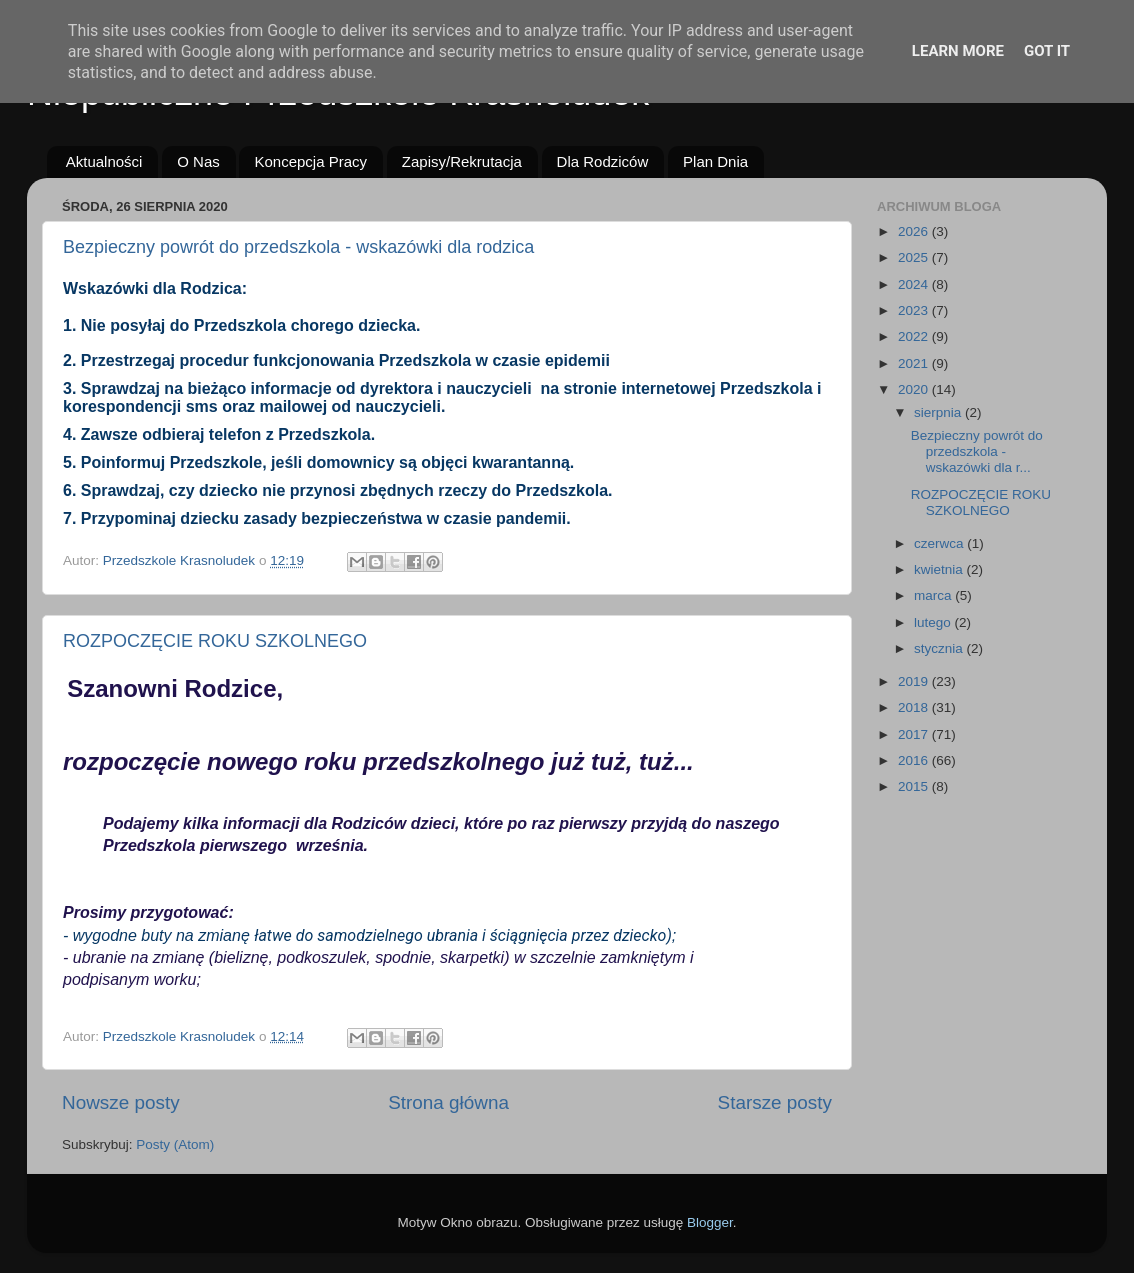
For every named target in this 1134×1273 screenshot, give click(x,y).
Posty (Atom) (175, 1144)
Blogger (710, 1222)
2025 (915, 257)
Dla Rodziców (603, 161)
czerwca (940, 543)
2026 (915, 231)
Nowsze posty (121, 1102)
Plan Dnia (715, 161)
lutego (934, 622)
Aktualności (104, 161)
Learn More (958, 51)
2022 (915, 336)
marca (934, 595)
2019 (915, 681)
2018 (915, 707)
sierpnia (939, 412)
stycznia (940, 648)
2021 (915, 363)
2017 (915, 734)
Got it (1047, 51)
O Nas (198, 161)
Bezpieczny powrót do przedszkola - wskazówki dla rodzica (298, 247)
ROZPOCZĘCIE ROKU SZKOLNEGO (215, 641)
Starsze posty (775, 1102)
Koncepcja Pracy (310, 161)
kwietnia (940, 569)
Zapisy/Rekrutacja (462, 161)
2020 (915, 389)
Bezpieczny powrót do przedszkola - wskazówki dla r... (977, 451)
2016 (915, 760)
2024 (915, 284)
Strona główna (448, 1102)
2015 (915, 786)
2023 (915, 310)
